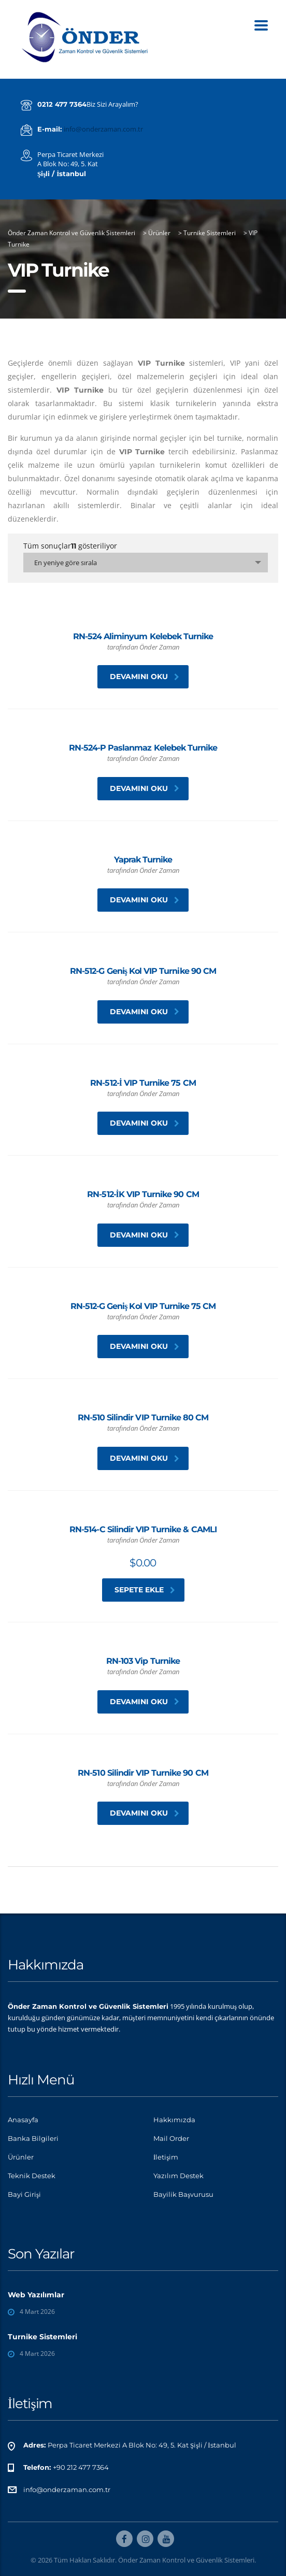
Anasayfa (23, 2120)
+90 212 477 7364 (81, 2467)
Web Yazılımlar (36, 2294)
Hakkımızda (174, 2120)
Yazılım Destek (178, 2175)
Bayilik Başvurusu (183, 2194)
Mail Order (171, 2138)
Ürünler (21, 2157)
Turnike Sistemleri (42, 2336)
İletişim (165, 2157)
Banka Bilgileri (33, 2138)
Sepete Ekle (145, 1589)
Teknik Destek (31, 2175)
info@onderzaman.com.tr (103, 129)
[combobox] (145, 562)
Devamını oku (144, 676)
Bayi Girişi (24, 2194)
